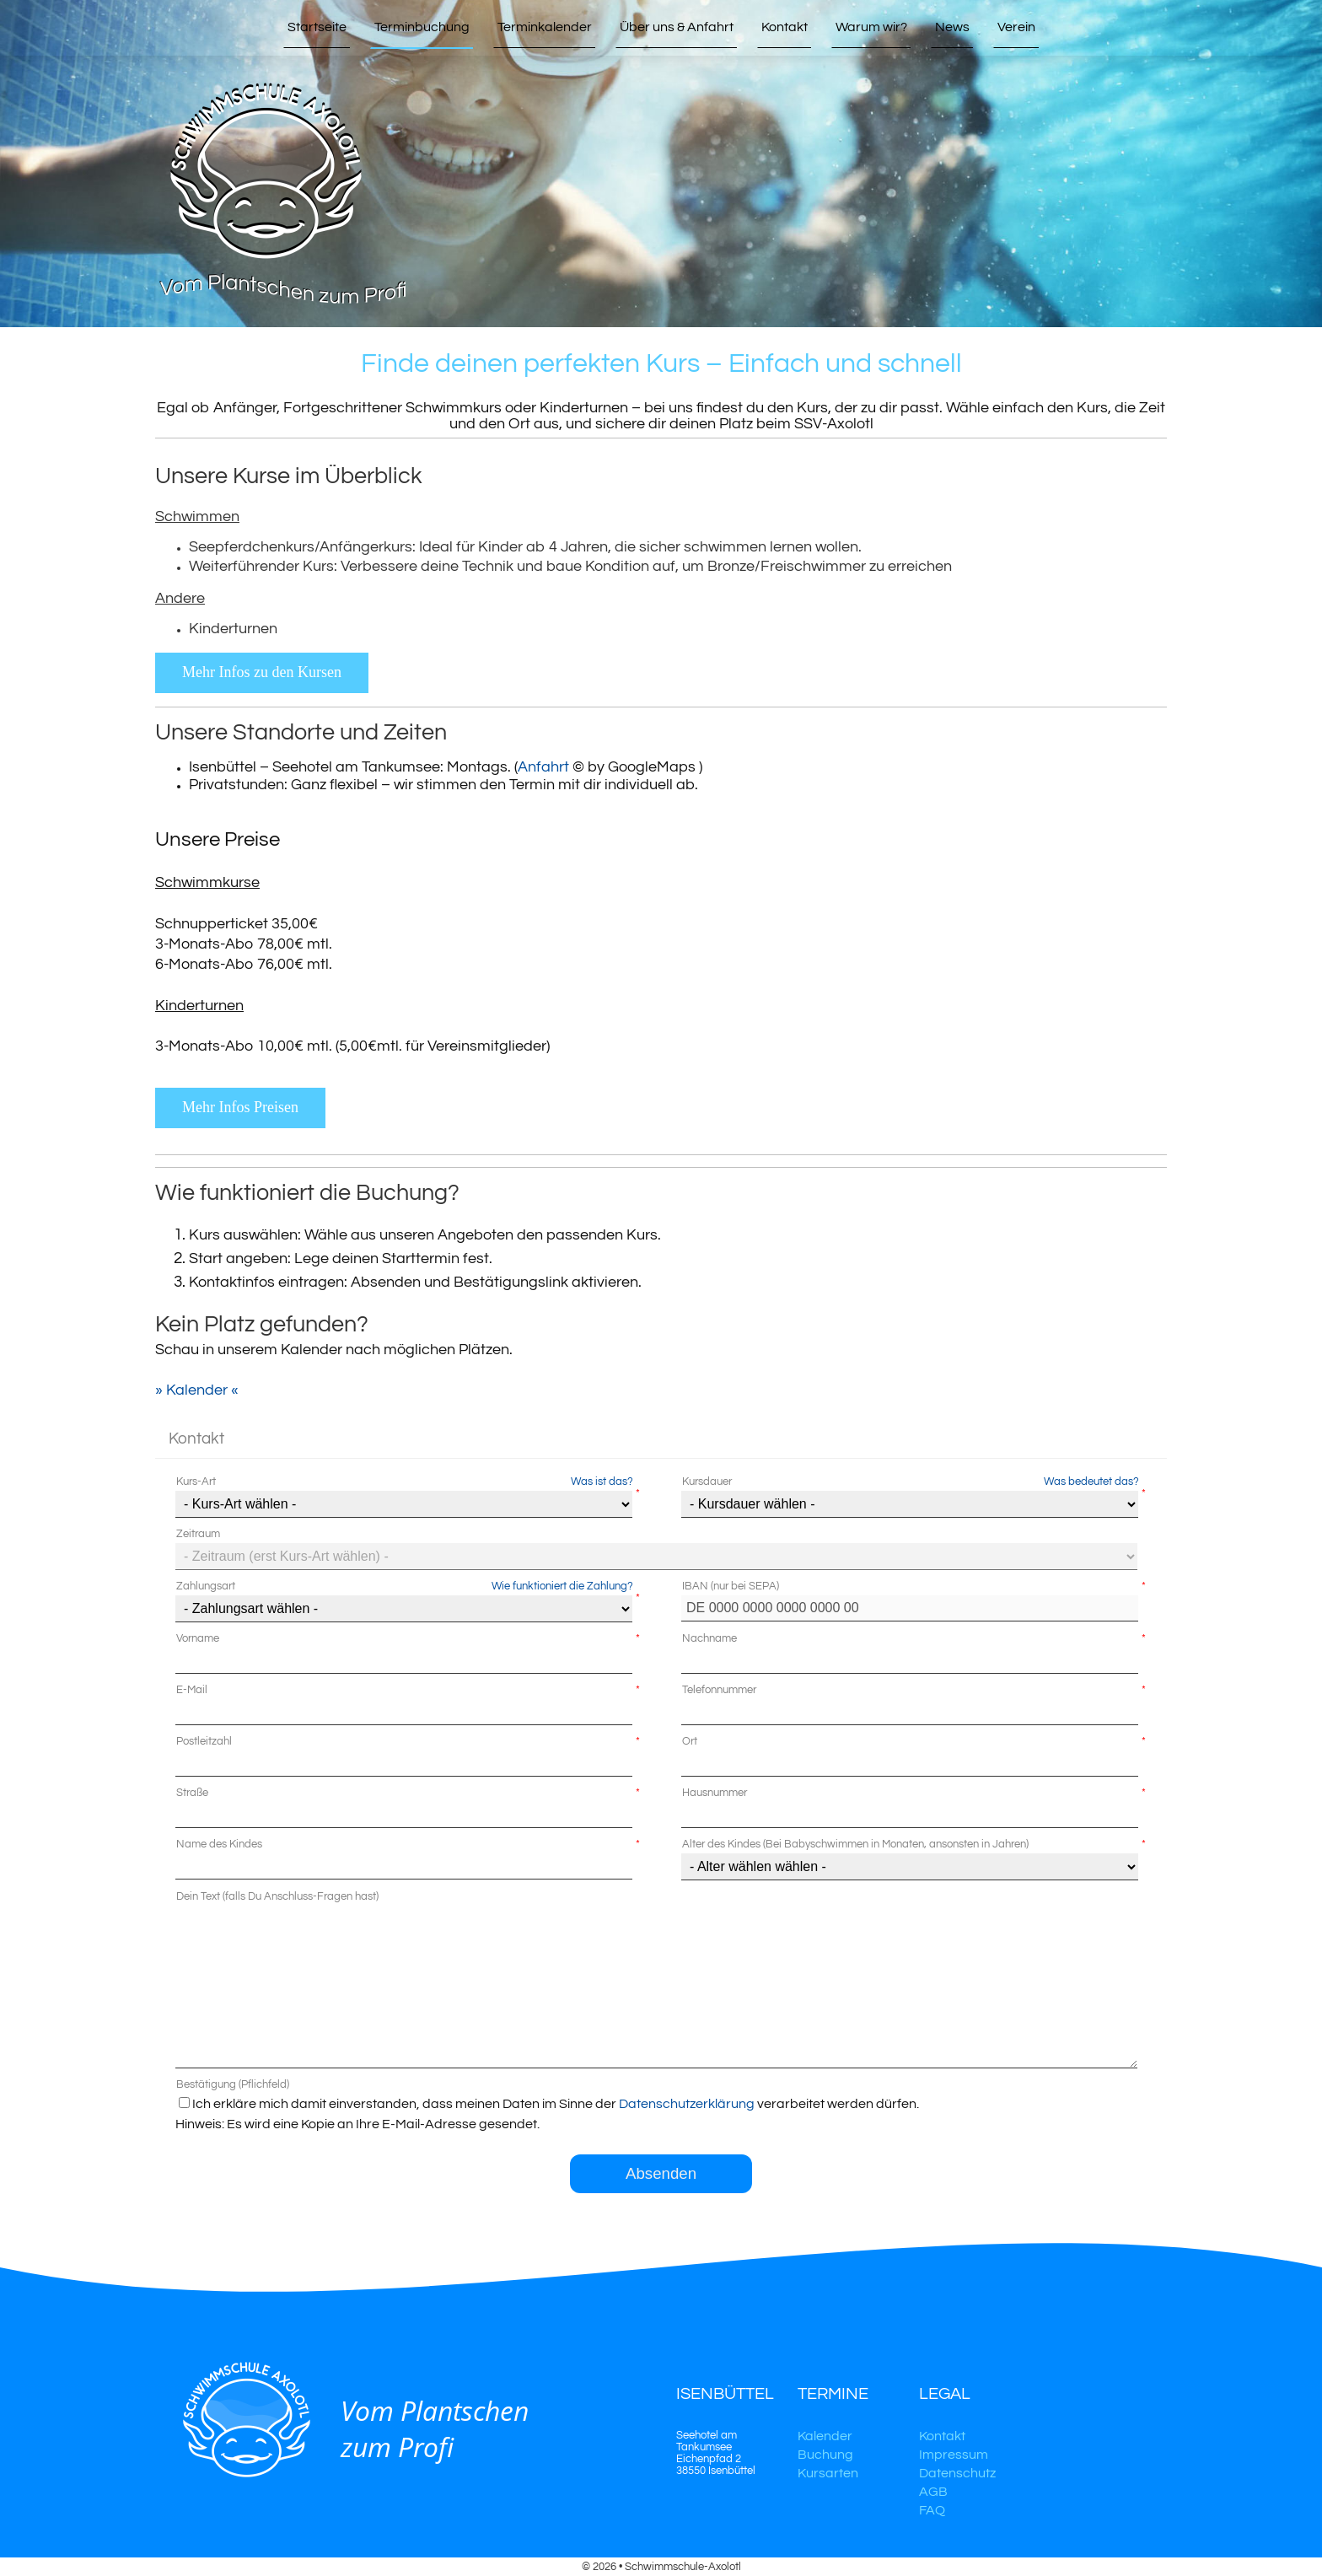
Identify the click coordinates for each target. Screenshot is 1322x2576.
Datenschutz (957, 2473)
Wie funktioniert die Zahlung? (562, 1586)
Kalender (825, 2436)
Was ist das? (602, 1481)
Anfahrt (543, 767)
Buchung (825, 2454)
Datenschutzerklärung (687, 2104)
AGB (933, 2491)
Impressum (953, 2454)
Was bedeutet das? (1091, 1481)
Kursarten (828, 2473)
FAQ (932, 2510)
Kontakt (942, 2436)
